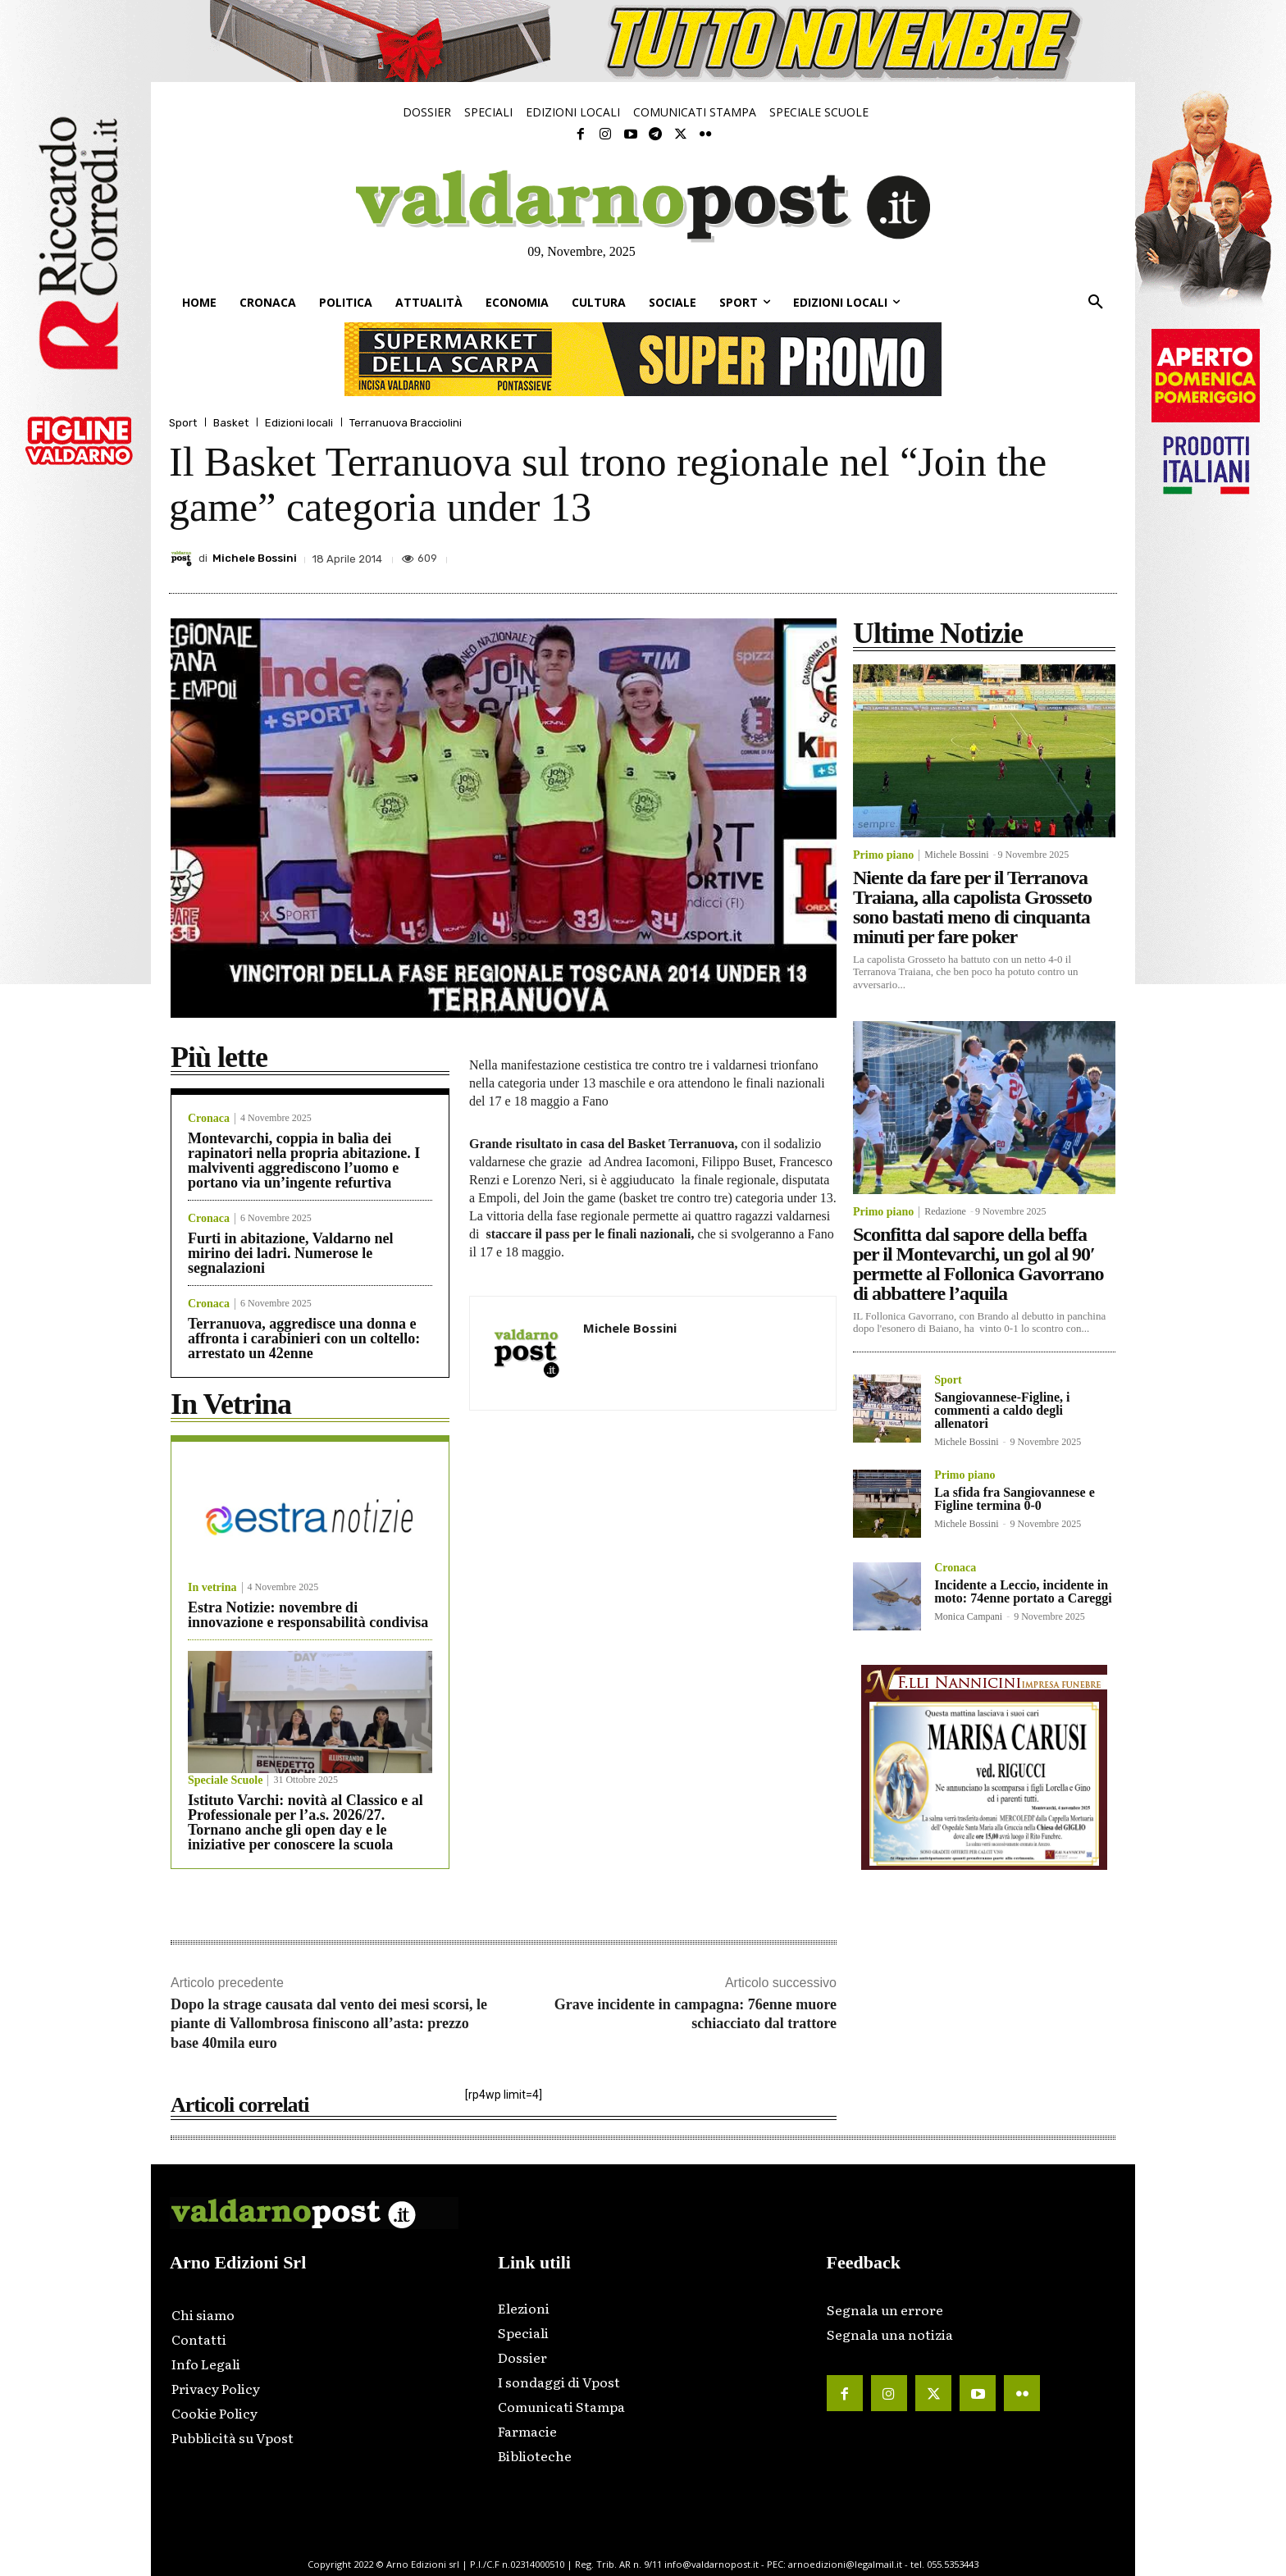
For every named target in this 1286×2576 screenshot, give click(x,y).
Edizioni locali (299, 422)
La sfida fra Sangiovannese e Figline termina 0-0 (1014, 1498)
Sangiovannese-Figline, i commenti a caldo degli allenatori (1001, 1410)
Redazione (945, 1211)
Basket (231, 422)
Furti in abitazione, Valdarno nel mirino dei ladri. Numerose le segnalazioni (291, 1253)
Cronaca (209, 1118)
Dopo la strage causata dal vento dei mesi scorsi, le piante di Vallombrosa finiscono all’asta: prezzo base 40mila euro (329, 2023)
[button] (1095, 302)
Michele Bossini (254, 558)
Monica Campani (968, 1616)
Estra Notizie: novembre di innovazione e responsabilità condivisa (308, 1614)
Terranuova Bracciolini (405, 422)
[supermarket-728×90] (643, 359)
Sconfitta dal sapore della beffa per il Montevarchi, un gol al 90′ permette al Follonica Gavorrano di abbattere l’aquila (978, 1264)
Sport (183, 422)
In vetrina (212, 1587)
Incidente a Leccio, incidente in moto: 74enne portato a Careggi (1023, 1591)
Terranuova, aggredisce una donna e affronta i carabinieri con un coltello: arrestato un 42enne (304, 1338)
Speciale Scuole (225, 1780)
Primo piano (883, 855)
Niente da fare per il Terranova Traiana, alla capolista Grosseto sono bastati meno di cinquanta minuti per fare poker (972, 907)
